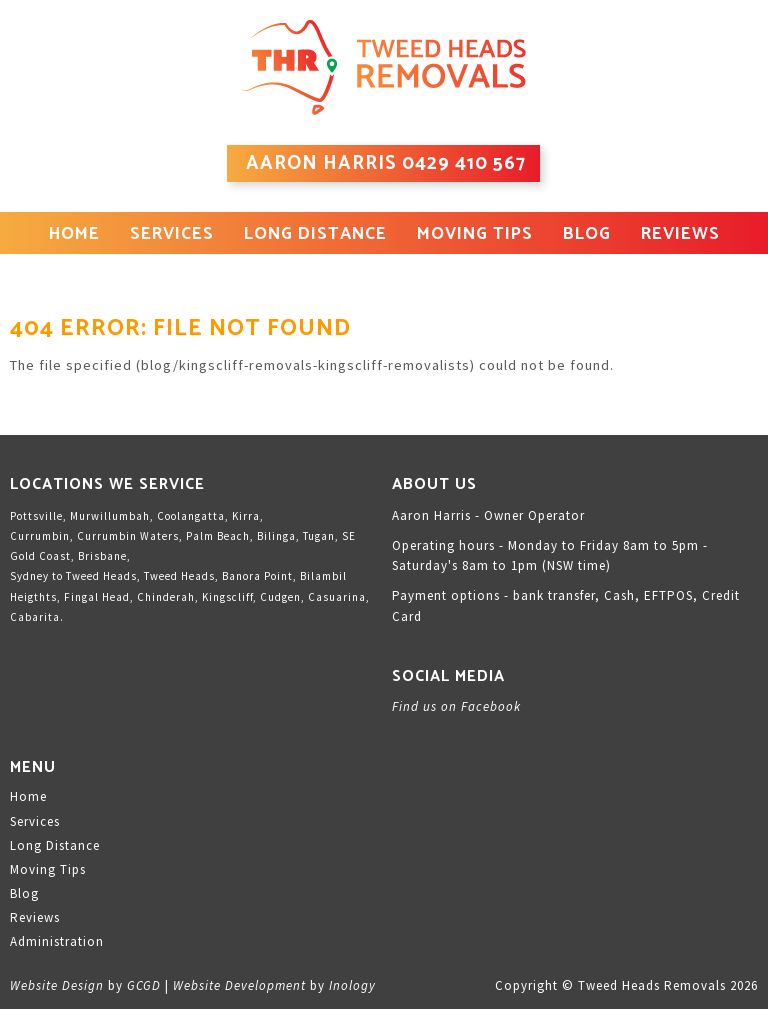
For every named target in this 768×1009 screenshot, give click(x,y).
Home (74, 234)
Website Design (57, 985)
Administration (57, 941)
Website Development (239, 985)
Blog (587, 234)
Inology (352, 985)
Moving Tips (475, 234)
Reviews (680, 234)
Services (172, 234)
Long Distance (315, 234)
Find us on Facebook (456, 706)
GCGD (144, 985)
